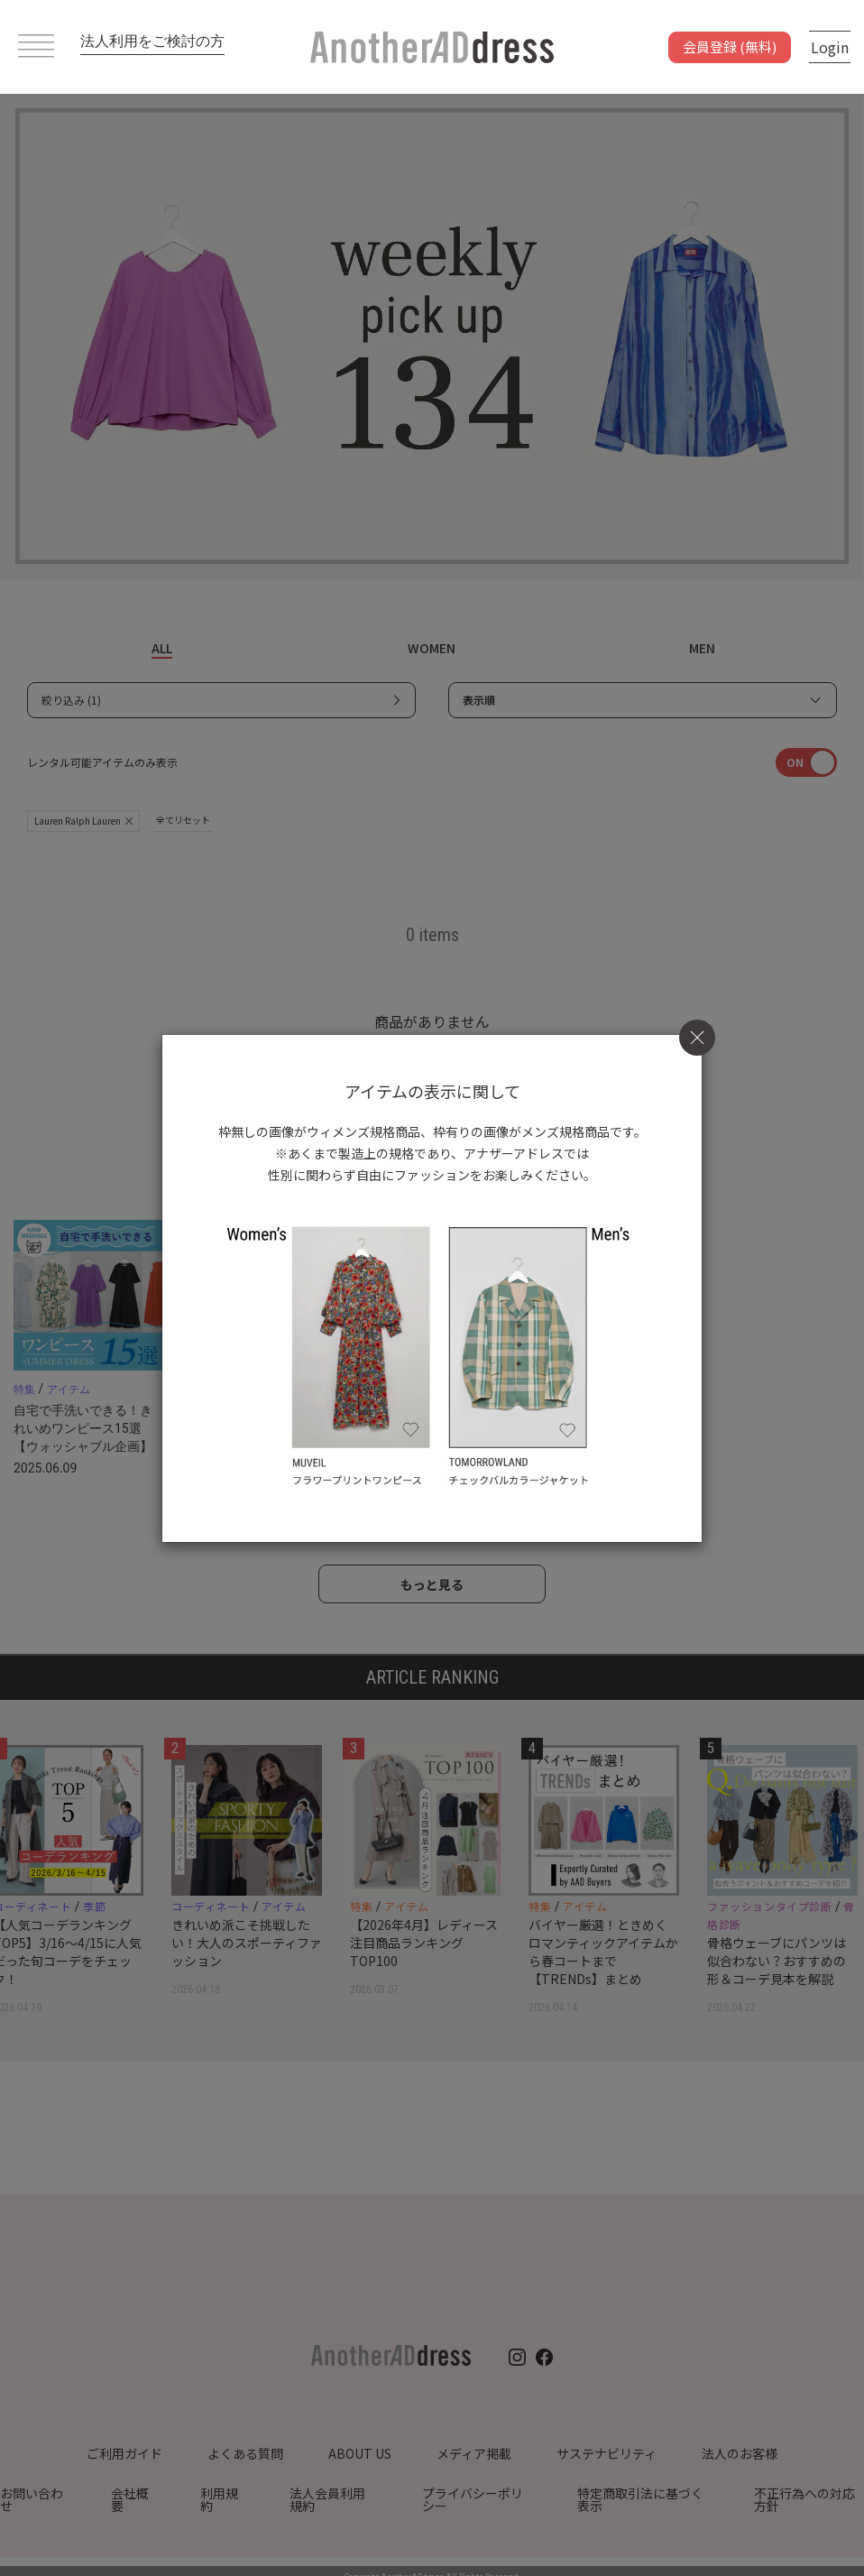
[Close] (697, 1037)
